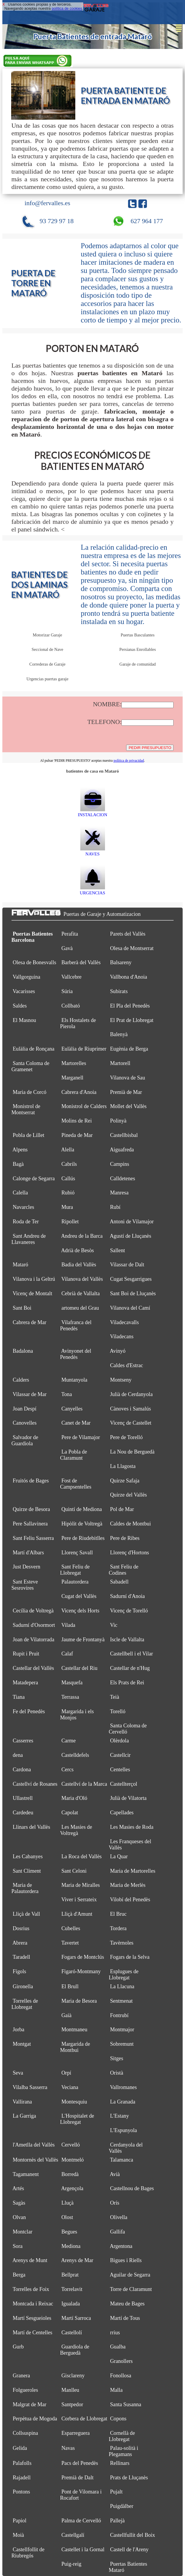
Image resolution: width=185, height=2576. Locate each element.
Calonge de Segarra (34, 1178)
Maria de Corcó (29, 1092)
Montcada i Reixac (33, 2304)
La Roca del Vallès (81, 1856)
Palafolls (22, 2463)
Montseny (120, 1380)
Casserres (23, 1741)
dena (18, 1755)
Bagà (18, 1164)
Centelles (120, 1769)
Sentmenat (121, 2001)
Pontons (21, 2492)
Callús (68, 1178)
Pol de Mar (122, 1509)
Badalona (23, 1351)
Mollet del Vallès (128, 1106)
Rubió (68, 1193)
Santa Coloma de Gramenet (30, 1066)
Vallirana (22, 2102)
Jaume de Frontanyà (83, 1639)
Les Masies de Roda (131, 1827)
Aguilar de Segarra (130, 2275)
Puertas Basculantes (137, 635)
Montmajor (122, 2029)
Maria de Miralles (80, 1885)
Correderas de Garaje (47, 664)
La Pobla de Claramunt (73, 1455)
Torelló (117, 1711)
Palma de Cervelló (81, 2521)
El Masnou (24, 1020)
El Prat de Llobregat (131, 1020)
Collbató (70, 1006)
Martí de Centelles (32, 2332)
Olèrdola (119, 1741)
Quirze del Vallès (128, 1495)
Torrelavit (71, 2289)
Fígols (19, 1971)
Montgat (22, 2044)
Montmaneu (74, 2029)
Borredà (70, 2174)
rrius (115, 2332)
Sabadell (119, 1582)
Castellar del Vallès (33, 1668)
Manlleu (70, 2390)
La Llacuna (122, 1986)
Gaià (66, 2015)
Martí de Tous (125, 2318)
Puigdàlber (121, 2506)
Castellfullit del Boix (132, 2535)
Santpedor (72, 2404)
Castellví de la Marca (84, 1784)
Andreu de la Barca (82, 1236)
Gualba (118, 2347)
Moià (18, 2535)
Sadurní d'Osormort (34, 1625)
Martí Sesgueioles (32, 2318)
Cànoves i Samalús (130, 1409)
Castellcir (120, 1755)
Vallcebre (71, 977)
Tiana (19, 1697)
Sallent (117, 1250)
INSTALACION (92, 812)
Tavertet (70, 1943)
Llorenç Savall (77, 1553)
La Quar (119, 1856)
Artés (18, 2188)
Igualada (70, 2304)
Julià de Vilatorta (128, 1798)
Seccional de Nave (47, 649)
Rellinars (119, 2463)
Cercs (67, 1769)
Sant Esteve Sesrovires (24, 1585)
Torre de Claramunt (131, 2289)
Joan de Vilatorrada (33, 1639)
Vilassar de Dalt (127, 1265)
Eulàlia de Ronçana (33, 1049)
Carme (68, 1741)
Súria (67, 991)
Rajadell (22, 2477)
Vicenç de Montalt (32, 1293)
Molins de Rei (76, 1121)
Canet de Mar (76, 1423)
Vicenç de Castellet (130, 1423)
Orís (114, 2203)
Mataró (20, 1265)
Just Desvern (26, 1567)
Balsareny (120, 962)
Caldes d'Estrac (126, 1365)
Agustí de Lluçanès (130, 1236)
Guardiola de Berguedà (74, 2350)
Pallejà (117, 2521)
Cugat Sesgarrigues (130, 1279)
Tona (66, 1394)
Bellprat (70, 2275)
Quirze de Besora (31, 1509)
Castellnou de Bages (132, 2188)
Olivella (118, 2217)
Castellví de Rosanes (35, 1784)
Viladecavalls (124, 1322)
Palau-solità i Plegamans (123, 2451)
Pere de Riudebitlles (83, 1538)
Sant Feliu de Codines (124, 1570)
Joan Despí (24, 1409)
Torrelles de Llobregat (24, 2004)
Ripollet (70, 1221)
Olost (67, 2217)
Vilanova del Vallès (82, 1279)
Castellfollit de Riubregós (27, 2553)
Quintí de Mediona (81, 1509)
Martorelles (73, 1063)
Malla (116, 2390)
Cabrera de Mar (29, 1322)
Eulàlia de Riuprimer (83, 1049)
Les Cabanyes (28, 1856)
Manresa (119, 1193)
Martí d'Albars (28, 1553)
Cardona (22, 1769)
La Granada (122, 2102)
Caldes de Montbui (130, 1524)
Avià (115, 2174)
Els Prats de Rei (127, 1682)
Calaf (67, 1654)
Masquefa (72, 1682)
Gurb (18, 2347)
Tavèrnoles (122, 1943)
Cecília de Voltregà (33, 1611)
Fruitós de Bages (31, 1481)
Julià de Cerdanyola (131, 1394)
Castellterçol (123, 1784)
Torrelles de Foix (31, 2289)
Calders (21, 1380)
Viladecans (122, 1336)
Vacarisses (24, 991)
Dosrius (21, 1928)
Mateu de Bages (127, 2304)
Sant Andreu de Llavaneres (28, 1239)
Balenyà (119, 1034)
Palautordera (75, 1582)
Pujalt (116, 2492)
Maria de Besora (79, 2001)
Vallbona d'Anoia (128, 977)
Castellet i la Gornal (82, 2549)
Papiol (19, 2521)
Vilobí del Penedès (130, 1899)
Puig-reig (71, 2564)
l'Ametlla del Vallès (34, 2145)
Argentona (121, 2246)
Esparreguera (75, 2433)
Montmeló (72, 2160)
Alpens (20, 1150)
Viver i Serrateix (78, 1899)
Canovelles (24, 1423)
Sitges (116, 2058)
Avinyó (117, 1351)
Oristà (116, 2073)
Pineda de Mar (77, 1135)
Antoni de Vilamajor (132, 1221)
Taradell (21, 1957)
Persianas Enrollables (137, 649)
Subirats (119, 991)
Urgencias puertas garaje (47, 678)
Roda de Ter (26, 1221)
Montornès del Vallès (35, 2160)
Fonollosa (120, 2376)
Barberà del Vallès (81, 962)
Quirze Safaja (124, 1481)
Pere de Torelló (126, 1437)
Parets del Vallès (127, 934)
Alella (67, 1150)
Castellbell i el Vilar (131, 1654)
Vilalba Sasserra (30, 2087)
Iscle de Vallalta (127, 1639)
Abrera (19, 1943)
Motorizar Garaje (47, 635)
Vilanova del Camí (130, 1308)
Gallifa (117, 2232)
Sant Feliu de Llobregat (75, 1570)
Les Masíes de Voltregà (76, 1830)
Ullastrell (23, 1798)
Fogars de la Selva (129, 1957)
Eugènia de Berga (129, 1049)
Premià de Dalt (77, 2477)
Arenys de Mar (77, 2260)
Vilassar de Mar (29, 1394)
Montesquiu (74, 2102)
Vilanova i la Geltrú (34, 1279)
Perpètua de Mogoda (35, 2419)
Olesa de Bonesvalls (34, 962)
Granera (21, 2376)
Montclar (22, 2232)
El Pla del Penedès (130, 1006)
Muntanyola (74, 1380)
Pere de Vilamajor (80, 1437)
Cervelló (70, 2145)
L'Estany (119, 2116)
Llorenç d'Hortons (129, 1553)
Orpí (66, 2073)
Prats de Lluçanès (129, 2477)
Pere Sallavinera (30, 1524)
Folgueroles (25, 2390)
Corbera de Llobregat (84, 2419)
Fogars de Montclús (82, 1957)
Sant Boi (22, 1308)
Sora (17, 2246)
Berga (19, 2275)
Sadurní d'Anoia (127, 1596)
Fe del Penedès (29, 1711)
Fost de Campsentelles (75, 1484)
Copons (118, 2419)
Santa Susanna (125, 2404)
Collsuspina (25, 2433)
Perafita (69, 934)
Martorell (120, 1063)
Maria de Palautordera (25, 1888)
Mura (67, 1207)
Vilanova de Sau (127, 1078)
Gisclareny (73, 2376)
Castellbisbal (124, 1135)
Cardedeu (23, 1812)
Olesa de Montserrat (132, 948)
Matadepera (25, 1682)
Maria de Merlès (128, 1885)
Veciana (69, 2087)
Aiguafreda (122, 1150)
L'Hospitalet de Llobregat (77, 2119)
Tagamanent (26, 2174)
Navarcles (23, 1207)
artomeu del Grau (80, 1308)
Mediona (71, 2246)
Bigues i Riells (125, 2260)
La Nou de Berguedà (132, 1452)
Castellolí (71, 2332)
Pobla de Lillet (28, 1135)
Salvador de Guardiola (24, 1440)
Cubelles (70, 1928)
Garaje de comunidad (137, 664)
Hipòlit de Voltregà (81, 1524)
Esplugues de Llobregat (124, 1974)
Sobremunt (122, 2044)
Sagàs (19, 2203)
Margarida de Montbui (75, 2047)
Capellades (122, 1812)
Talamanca (121, 2160)
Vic (113, 1625)
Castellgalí (72, 2535)
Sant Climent (27, 1871)
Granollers (121, 2361)
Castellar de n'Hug (130, 1668)
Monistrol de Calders (84, 1106)
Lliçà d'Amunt (76, 1914)
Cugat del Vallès (78, 1596)
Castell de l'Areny (129, 2549)
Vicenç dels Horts (80, 1611)
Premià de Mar (126, 1092)
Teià (114, 1697)
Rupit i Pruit (26, 1654)
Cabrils (69, 1164)
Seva (18, 2073)
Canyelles (72, 1409)
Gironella (23, 1986)
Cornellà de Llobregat (122, 2436)
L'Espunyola (123, 2130)
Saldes (20, 1006)
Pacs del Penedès (79, 2463)
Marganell (72, 1078)
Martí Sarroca (76, 2318)
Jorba (18, 2029)
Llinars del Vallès (31, 1827)
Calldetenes (122, 1178)
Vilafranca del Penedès (75, 1325)
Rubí (115, 1207)
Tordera (118, 1928)
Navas (68, 2448)
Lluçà (67, 2203)
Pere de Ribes (124, 1538)
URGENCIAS (92, 890)
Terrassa (70, 1697)
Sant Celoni (74, 1871)
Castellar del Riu (79, 1668)
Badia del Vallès (78, 1265)
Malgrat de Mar (29, 2404)
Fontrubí (119, 2015)
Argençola (72, 2188)
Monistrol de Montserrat (25, 1109)
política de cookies (67, 8)
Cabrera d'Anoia (78, 1092)
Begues (69, 2232)
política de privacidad (129, 760)
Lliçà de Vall (26, 1914)
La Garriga (24, 2116)
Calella (20, 1193)
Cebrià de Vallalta (80, 1293)
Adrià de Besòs (77, 1250)
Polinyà (118, 1121)
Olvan (19, 2217)
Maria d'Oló (74, 1798)
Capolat (69, 1812)
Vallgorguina (26, 977)
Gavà (67, 948)
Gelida (20, 2448)
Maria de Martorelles (132, 1871)
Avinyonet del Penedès (75, 1354)
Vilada (68, 1625)
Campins (119, 1164)
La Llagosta (123, 1466)
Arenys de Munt (29, 2260)
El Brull (70, 1986)
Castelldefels (75, 1755)
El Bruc (118, 1914)
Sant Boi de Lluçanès (133, 1293)
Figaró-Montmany (81, 1971)
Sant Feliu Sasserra (33, 1538)
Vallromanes (123, 2087)
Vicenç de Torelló (129, 1611)
